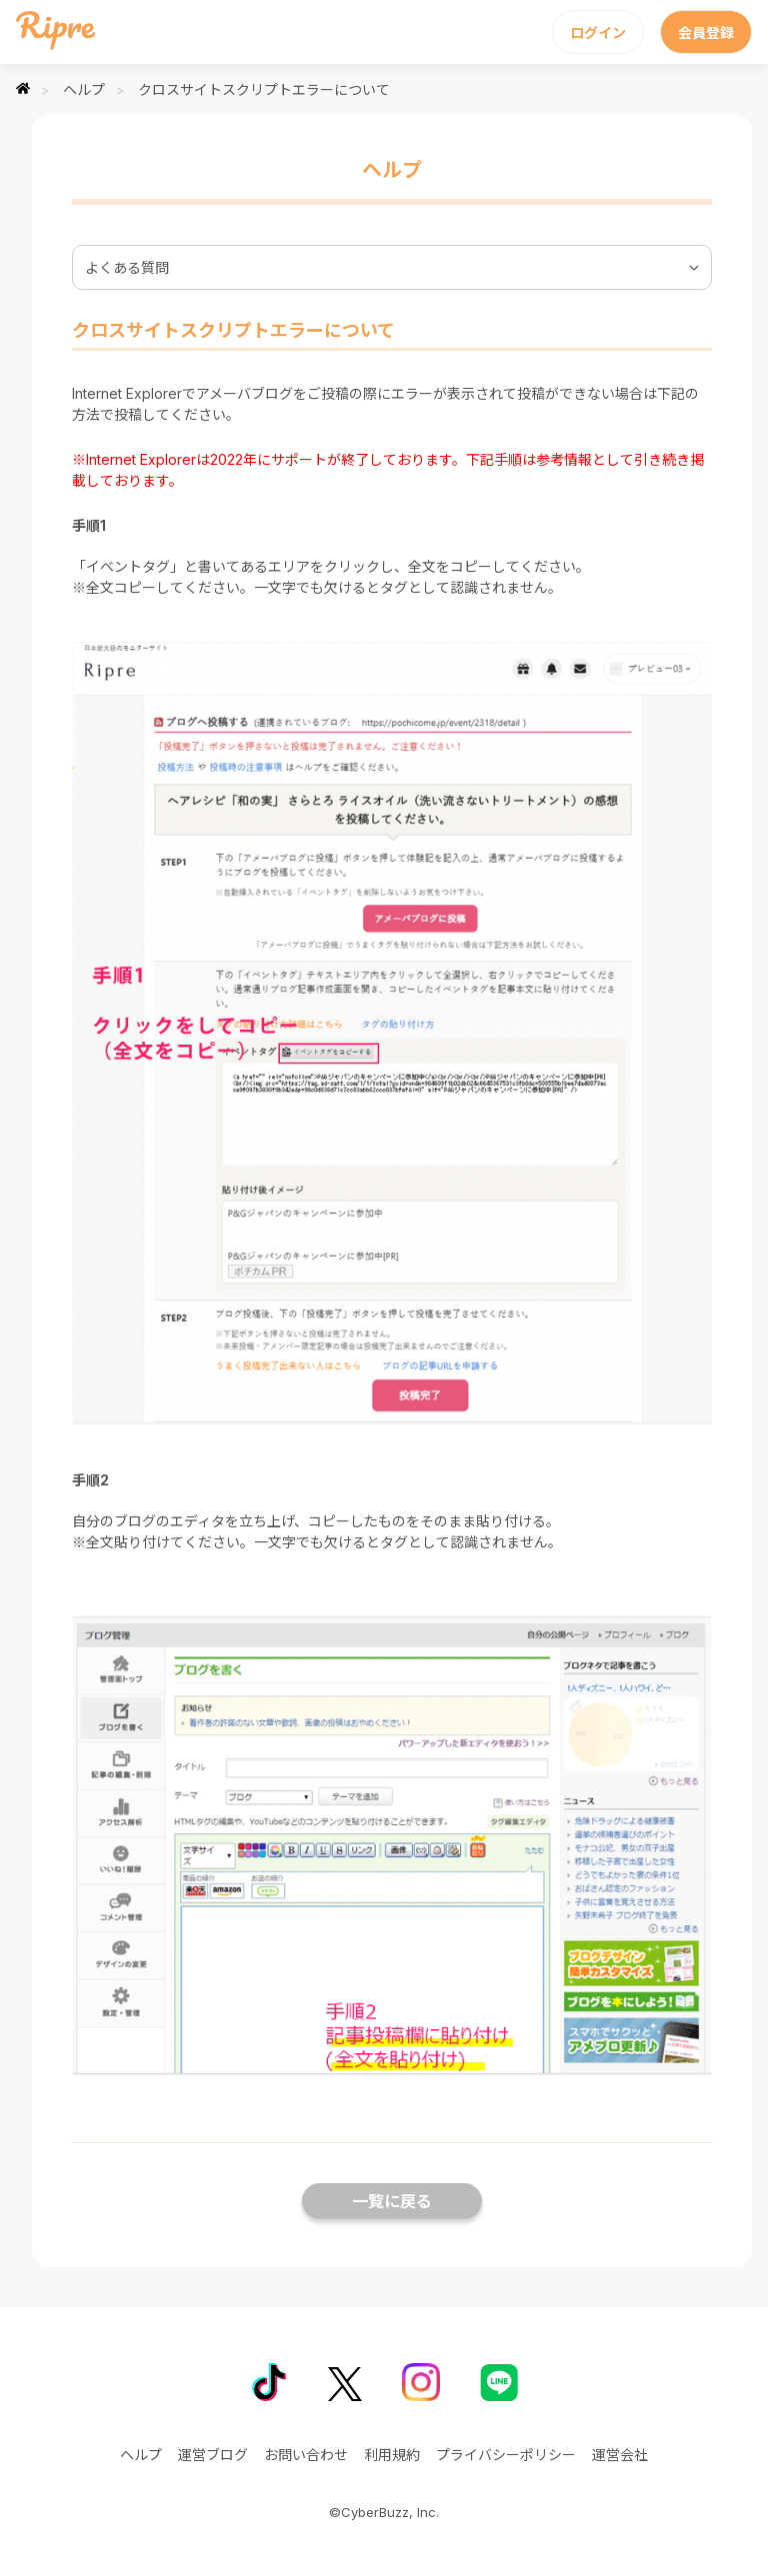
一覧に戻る (392, 2201)
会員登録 (706, 32)
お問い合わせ (306, 2454)
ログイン (598, 32)
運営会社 (620, 2454)
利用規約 (392, 2454)
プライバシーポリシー (506, 2454)
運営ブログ (213, 2454)
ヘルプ (84, 89)
